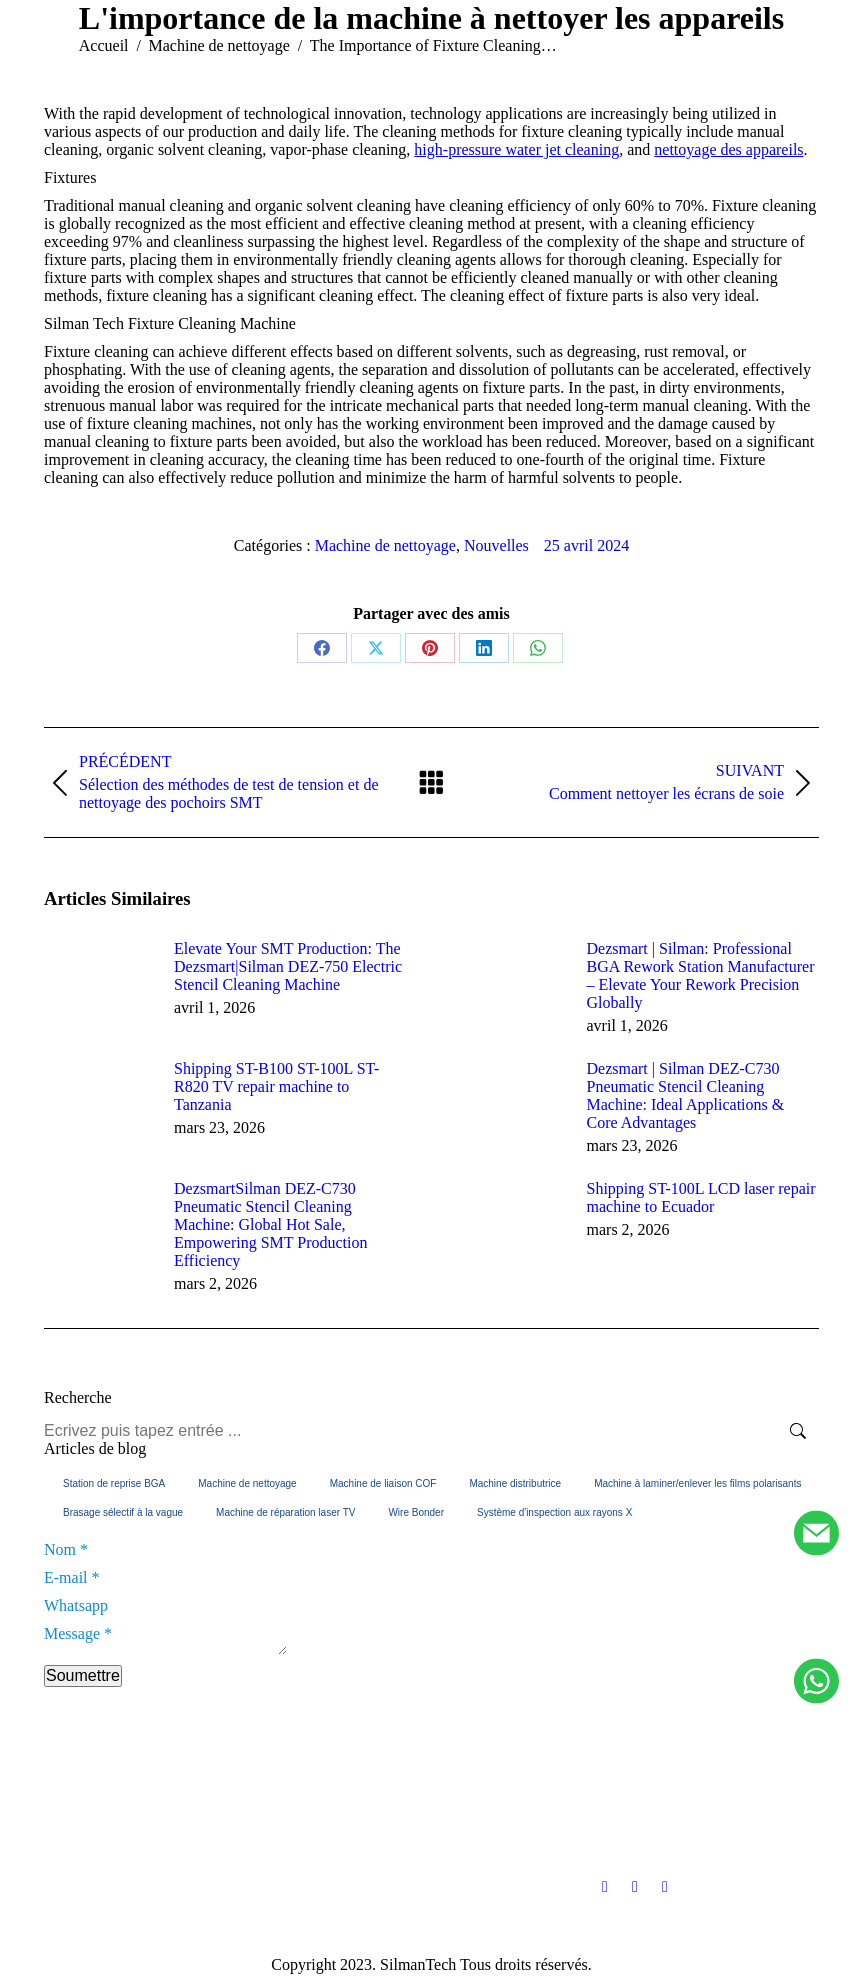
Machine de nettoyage (385, 545)
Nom (66, 1549)
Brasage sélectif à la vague (123, 1512)
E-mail (72, 1577)
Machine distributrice (515, 1483)
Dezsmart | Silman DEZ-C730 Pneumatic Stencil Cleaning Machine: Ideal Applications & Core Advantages (686, 1095)
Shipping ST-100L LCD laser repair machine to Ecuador (701, 1197)
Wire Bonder (416, 1512)
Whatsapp (76, 1605)
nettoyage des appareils (728, 149)
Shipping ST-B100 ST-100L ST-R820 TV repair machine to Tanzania (276, 1086)
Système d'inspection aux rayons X (554, 1512)
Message (78, 1633)
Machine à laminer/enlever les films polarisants (697, 1483)
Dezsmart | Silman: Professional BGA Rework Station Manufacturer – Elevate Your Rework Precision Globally (701, 975)
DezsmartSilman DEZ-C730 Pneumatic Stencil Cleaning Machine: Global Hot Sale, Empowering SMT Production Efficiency (270, 1224)
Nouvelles (496, 545)
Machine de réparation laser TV (285, 1512)
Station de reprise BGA (114, 1483)
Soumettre (83, 1681)
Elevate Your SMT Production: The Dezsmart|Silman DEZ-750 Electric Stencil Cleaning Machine (288, 966)
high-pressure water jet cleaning (516, 149)
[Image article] (99, 985)
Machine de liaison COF (383, 1483)
